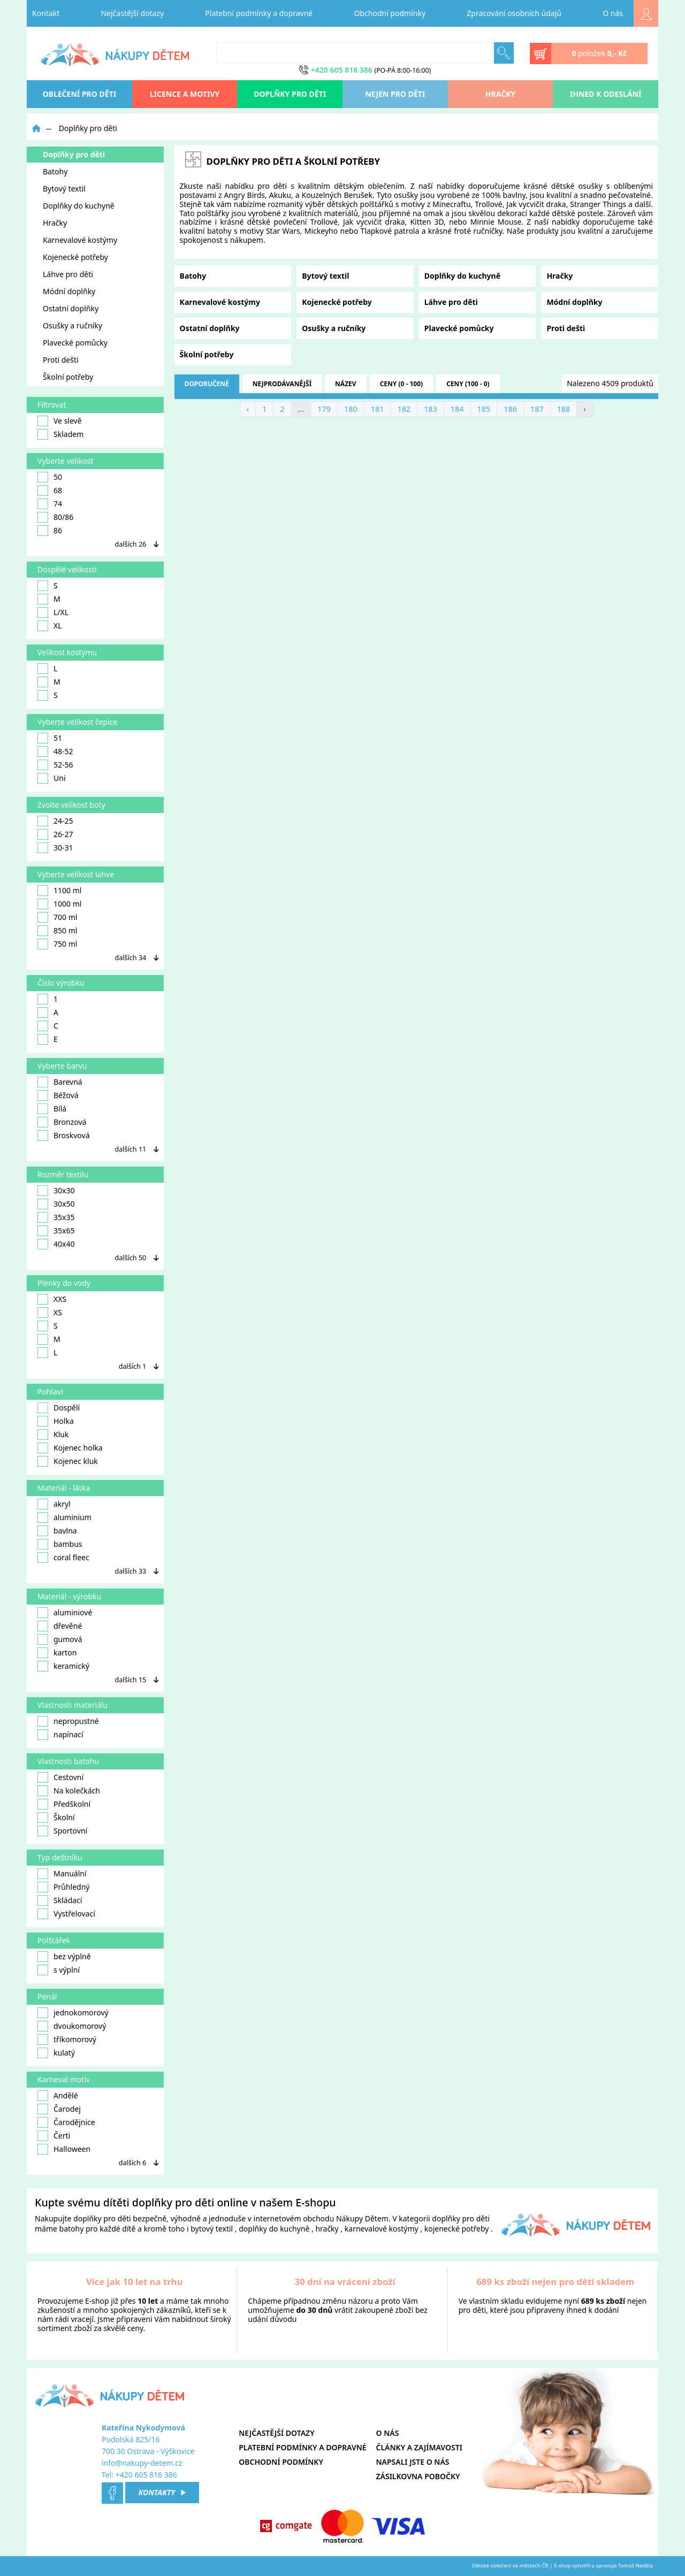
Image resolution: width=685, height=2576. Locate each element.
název (345, 383)
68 (49, 490)
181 (377, 409)
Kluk (52, 1434)
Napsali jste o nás (413, 2462)
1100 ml (59, 890)
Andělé (57, 2095)
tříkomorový (66, 2039)
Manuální (62, 1873)
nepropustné (68, 1721)
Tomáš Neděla (635, 2565)
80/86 (55, 517)
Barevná (59, 1082)
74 (49, 504)
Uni (51, 778)
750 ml (57, 944)
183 (430, 409)
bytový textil (212, 2229)
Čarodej (59, 2109)
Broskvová (63, 1135)
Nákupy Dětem (362, 2218)
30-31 (55, 847)
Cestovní (60, 1777)
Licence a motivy (185, 94)
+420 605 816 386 (146, 2475)
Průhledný (63, 1887)
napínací (60, 1734)
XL (49, 625)
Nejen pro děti (395, 94)
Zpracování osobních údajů (514, 13)
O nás (613, 13)
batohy (71, 2229)
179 (324, 409)
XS (49, 1312)
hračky (326, 2229)
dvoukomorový (71, 2026)
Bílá (51, 1108)
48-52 (55, 751)
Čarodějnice (66, 2122)
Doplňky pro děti (290, 94)
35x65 (55, 1230)
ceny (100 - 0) (468, 383)
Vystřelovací (66, 1913)
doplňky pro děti (102, 2218)
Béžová (58, 1095)
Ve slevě (59, 421)
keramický (63, 1666)
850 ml (57, 930)
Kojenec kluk (67, 1461)
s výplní (58, 1970)
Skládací (59, 1900)
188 (563, 409)
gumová (59, 1639)
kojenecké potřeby (456, 2229)
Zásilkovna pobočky (418, 2476)
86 (49, 530)
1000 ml (59, 904)
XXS (51, 1299)
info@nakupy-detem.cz (142, 2463)
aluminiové (64, 1612)
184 (457, 409)
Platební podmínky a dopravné (259, 13)
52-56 (55, 765)
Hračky (500, 94)
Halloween (63, 2149)
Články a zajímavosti (419, 2447)
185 (484, 409)
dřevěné (59, 1626)
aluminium (64, 1517)
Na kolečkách (68, 1790)
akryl (54, 1504)
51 (49, 738)
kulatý (56, 2053)
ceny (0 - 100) (401, 383)
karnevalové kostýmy (381, 2229)
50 (49, 477)
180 (350, 409)
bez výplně (64, 1956)
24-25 (55, 821)
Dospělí (58, 1407)
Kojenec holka (70, 1448)
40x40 (55, 1244)
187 (537, 409)
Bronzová (61, 1122)
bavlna (57, 1530)
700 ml (57, 917)
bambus (59, 1544)
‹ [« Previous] (248, 409)
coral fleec (63, 1557)
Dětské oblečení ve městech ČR (510, 2565)
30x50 (55, 1204)
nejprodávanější (282, 383)
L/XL (52, 612)
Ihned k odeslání (605, 94)
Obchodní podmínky (390, 13)
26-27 (55, 834)
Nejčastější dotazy (132, 13)
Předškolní (63, 1804)
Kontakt (45, 13)
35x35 (55, 1217)
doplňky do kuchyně (274, 2229)
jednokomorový (73, 2012)
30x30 (55, 1190)
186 (510, 409)
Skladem (60, 434)
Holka (55, 1421)
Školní (56, 1817)
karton (57, 1652)
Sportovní (62, 1831)
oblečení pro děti (80, 94)
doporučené (207, 383)
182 (403, 409)
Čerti (53, 2135)
